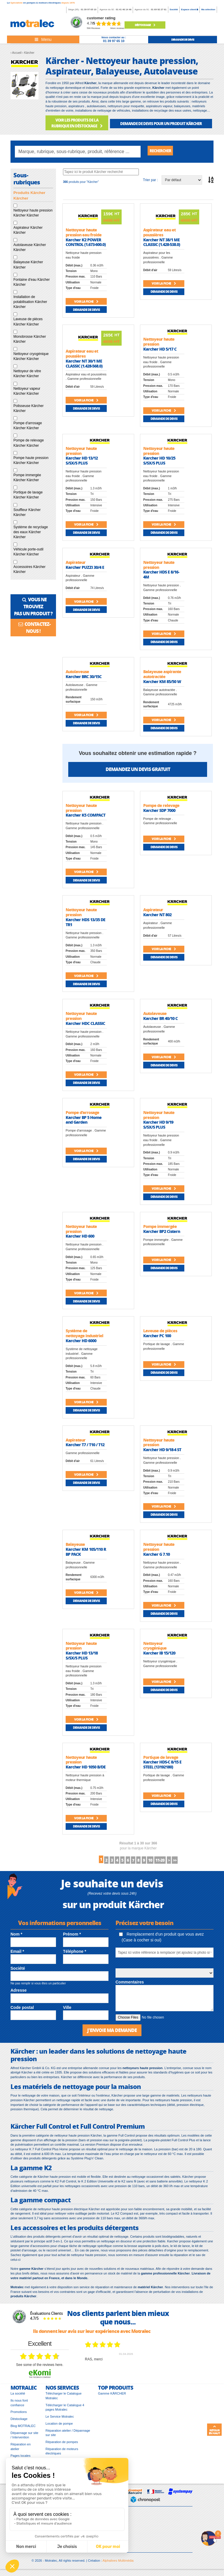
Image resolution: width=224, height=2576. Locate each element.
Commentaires (130, 1985)
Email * (17, 1954)
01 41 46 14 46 (123, 9)
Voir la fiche (86, 303)
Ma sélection (208, 9)
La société (17, 2397)
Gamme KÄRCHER (112, 2397)
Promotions (18, 2416)
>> (202, 1862)
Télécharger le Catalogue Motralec (64, 2400)
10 (164, 1862)
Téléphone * (74, 1954)
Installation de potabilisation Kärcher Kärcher (30, 303)
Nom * (16, 1937)
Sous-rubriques (26, 180)
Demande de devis (86, 311)
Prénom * (72, 1937)
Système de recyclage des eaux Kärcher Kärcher (30, 533)
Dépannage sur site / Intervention (24, 2439)
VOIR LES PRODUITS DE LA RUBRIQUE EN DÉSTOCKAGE (76, 123)
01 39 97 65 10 (88, 9)
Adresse (18, 1993)
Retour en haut (214, 2430)
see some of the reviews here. (39, 2369)
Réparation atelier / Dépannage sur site (68, 2437)
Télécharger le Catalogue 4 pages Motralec (65, 2411)
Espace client (189, 9)
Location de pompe (59, 2427)
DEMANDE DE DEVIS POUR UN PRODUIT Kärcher (161, 123)
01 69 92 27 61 (158, 9)
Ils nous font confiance (19, 2407)
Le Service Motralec (60, 2420)
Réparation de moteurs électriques (62, 2455)
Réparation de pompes (62, 2446)
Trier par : (150, 181)
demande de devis (182, 39)
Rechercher (163, 151)
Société (174, 9)
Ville (67, 2010)
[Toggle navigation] (43, 39)
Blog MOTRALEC (23, 2430)
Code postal (22, 2010)
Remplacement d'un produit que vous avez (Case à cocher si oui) (161, 1940)
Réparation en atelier (20, 2451)
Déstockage (145, 25)
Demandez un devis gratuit (138, 770)
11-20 (178, 1862)
